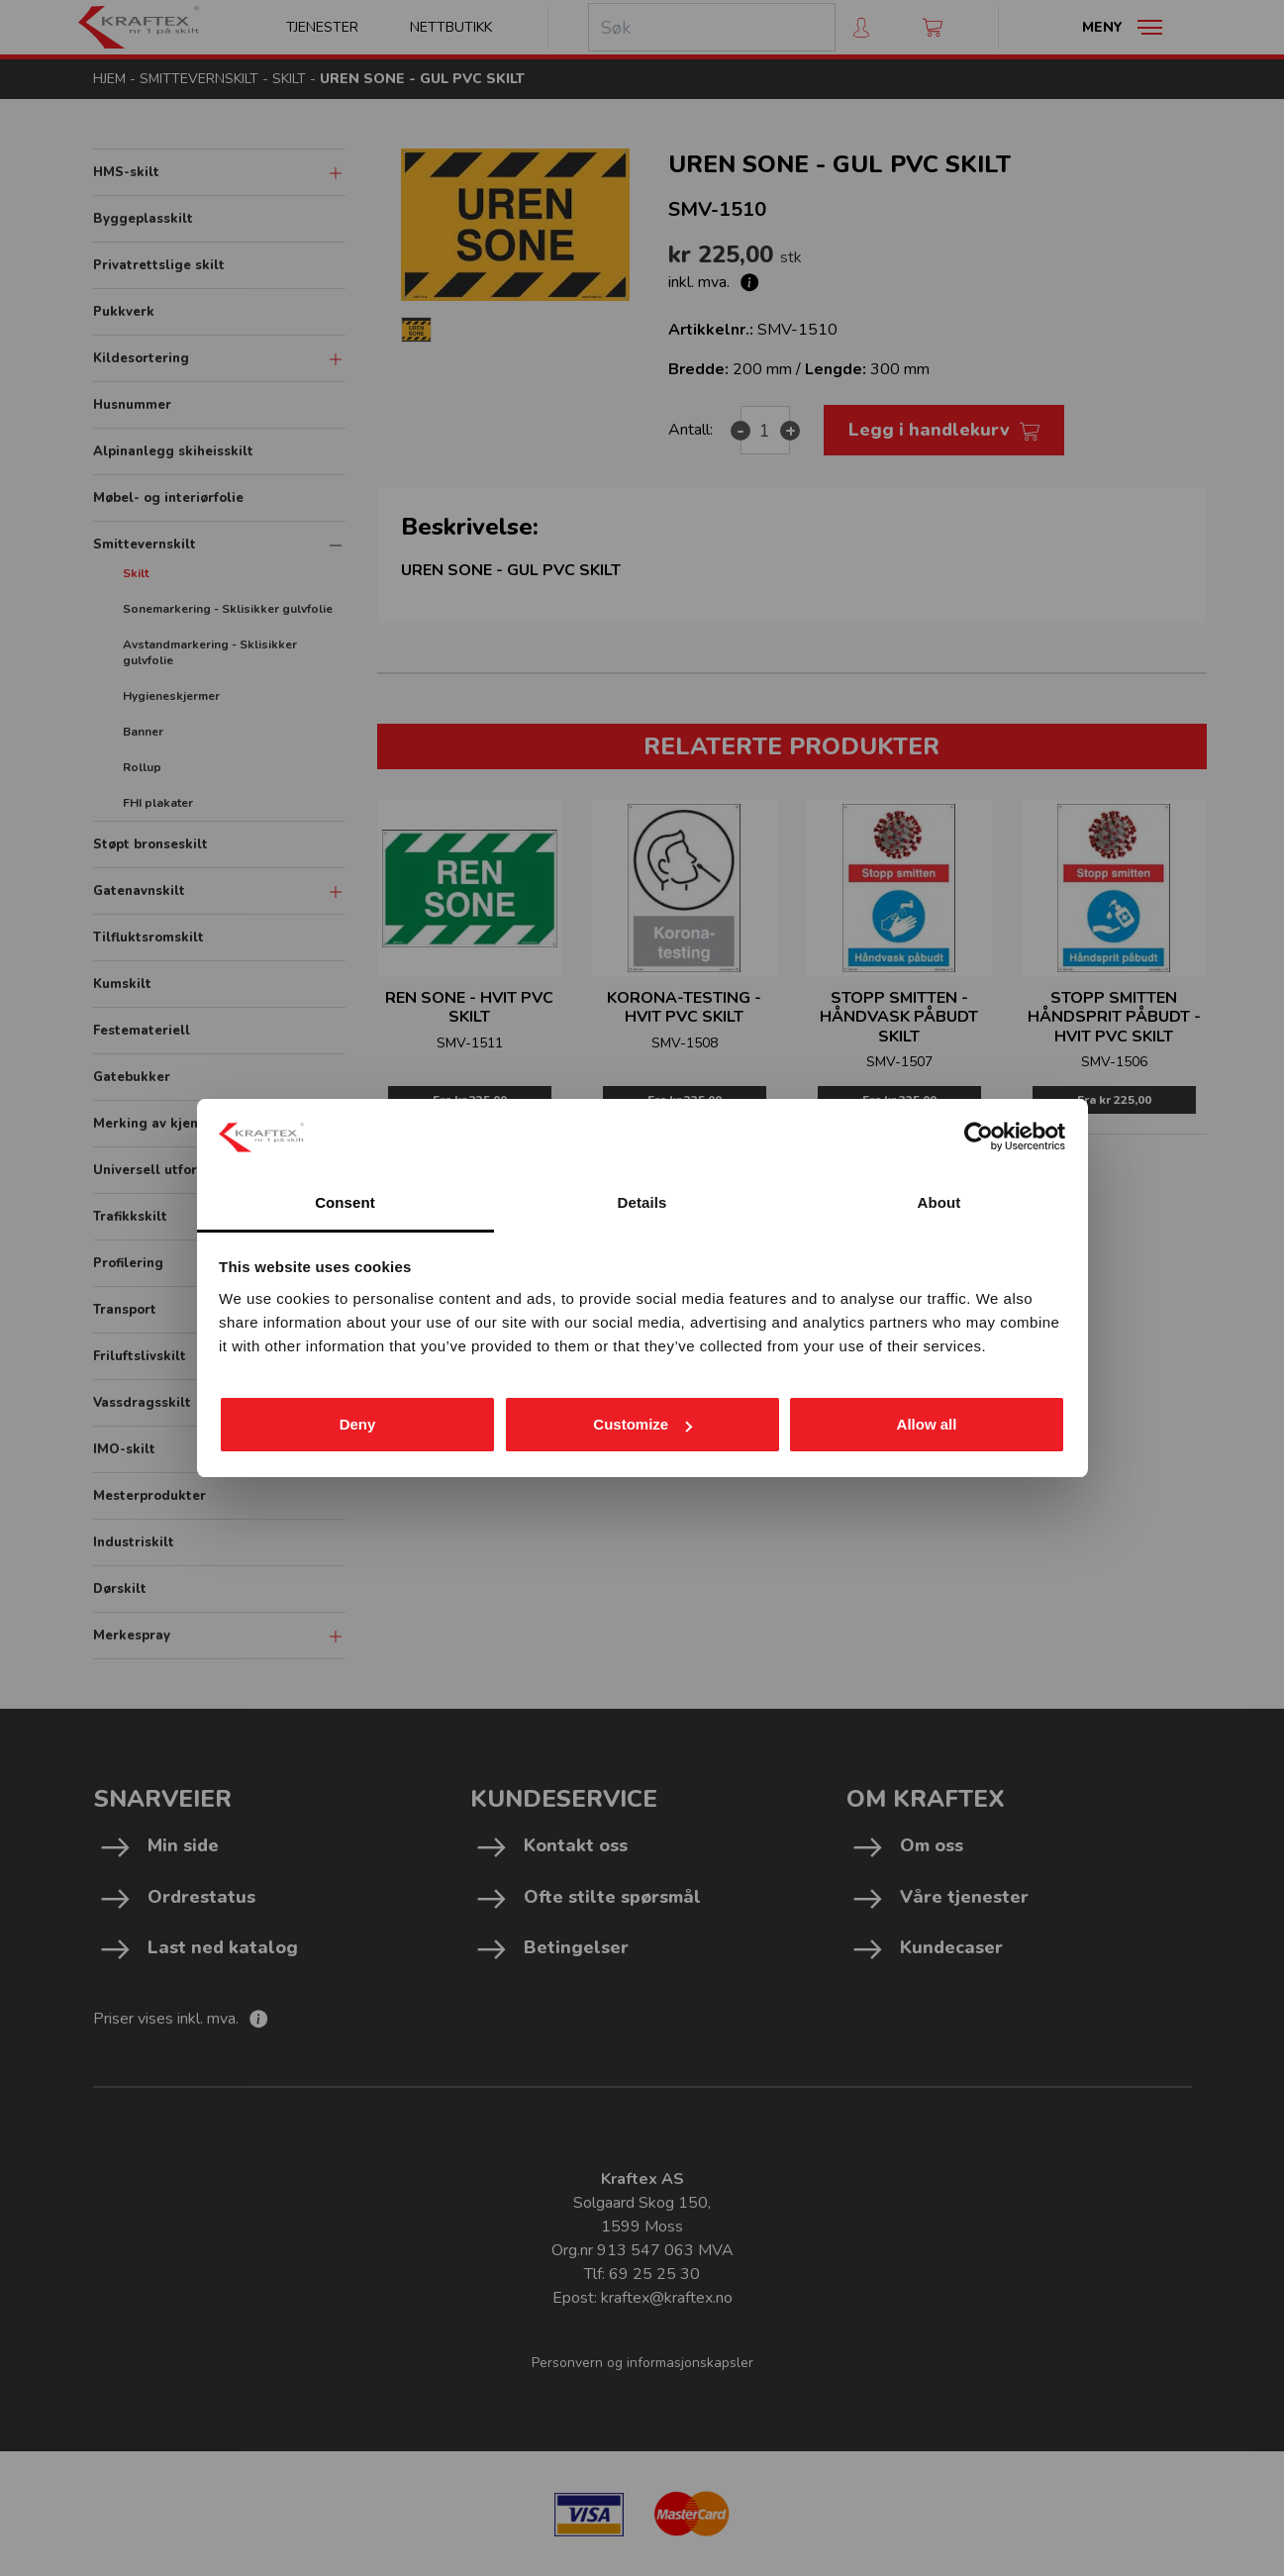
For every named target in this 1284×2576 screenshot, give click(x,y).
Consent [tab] (345, 1202)
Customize (642, 1424)
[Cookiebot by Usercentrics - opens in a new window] (978, 1136)
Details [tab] (642, 1202)
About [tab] (939, 1202)
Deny (358, 1424)
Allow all (927, 1424)
